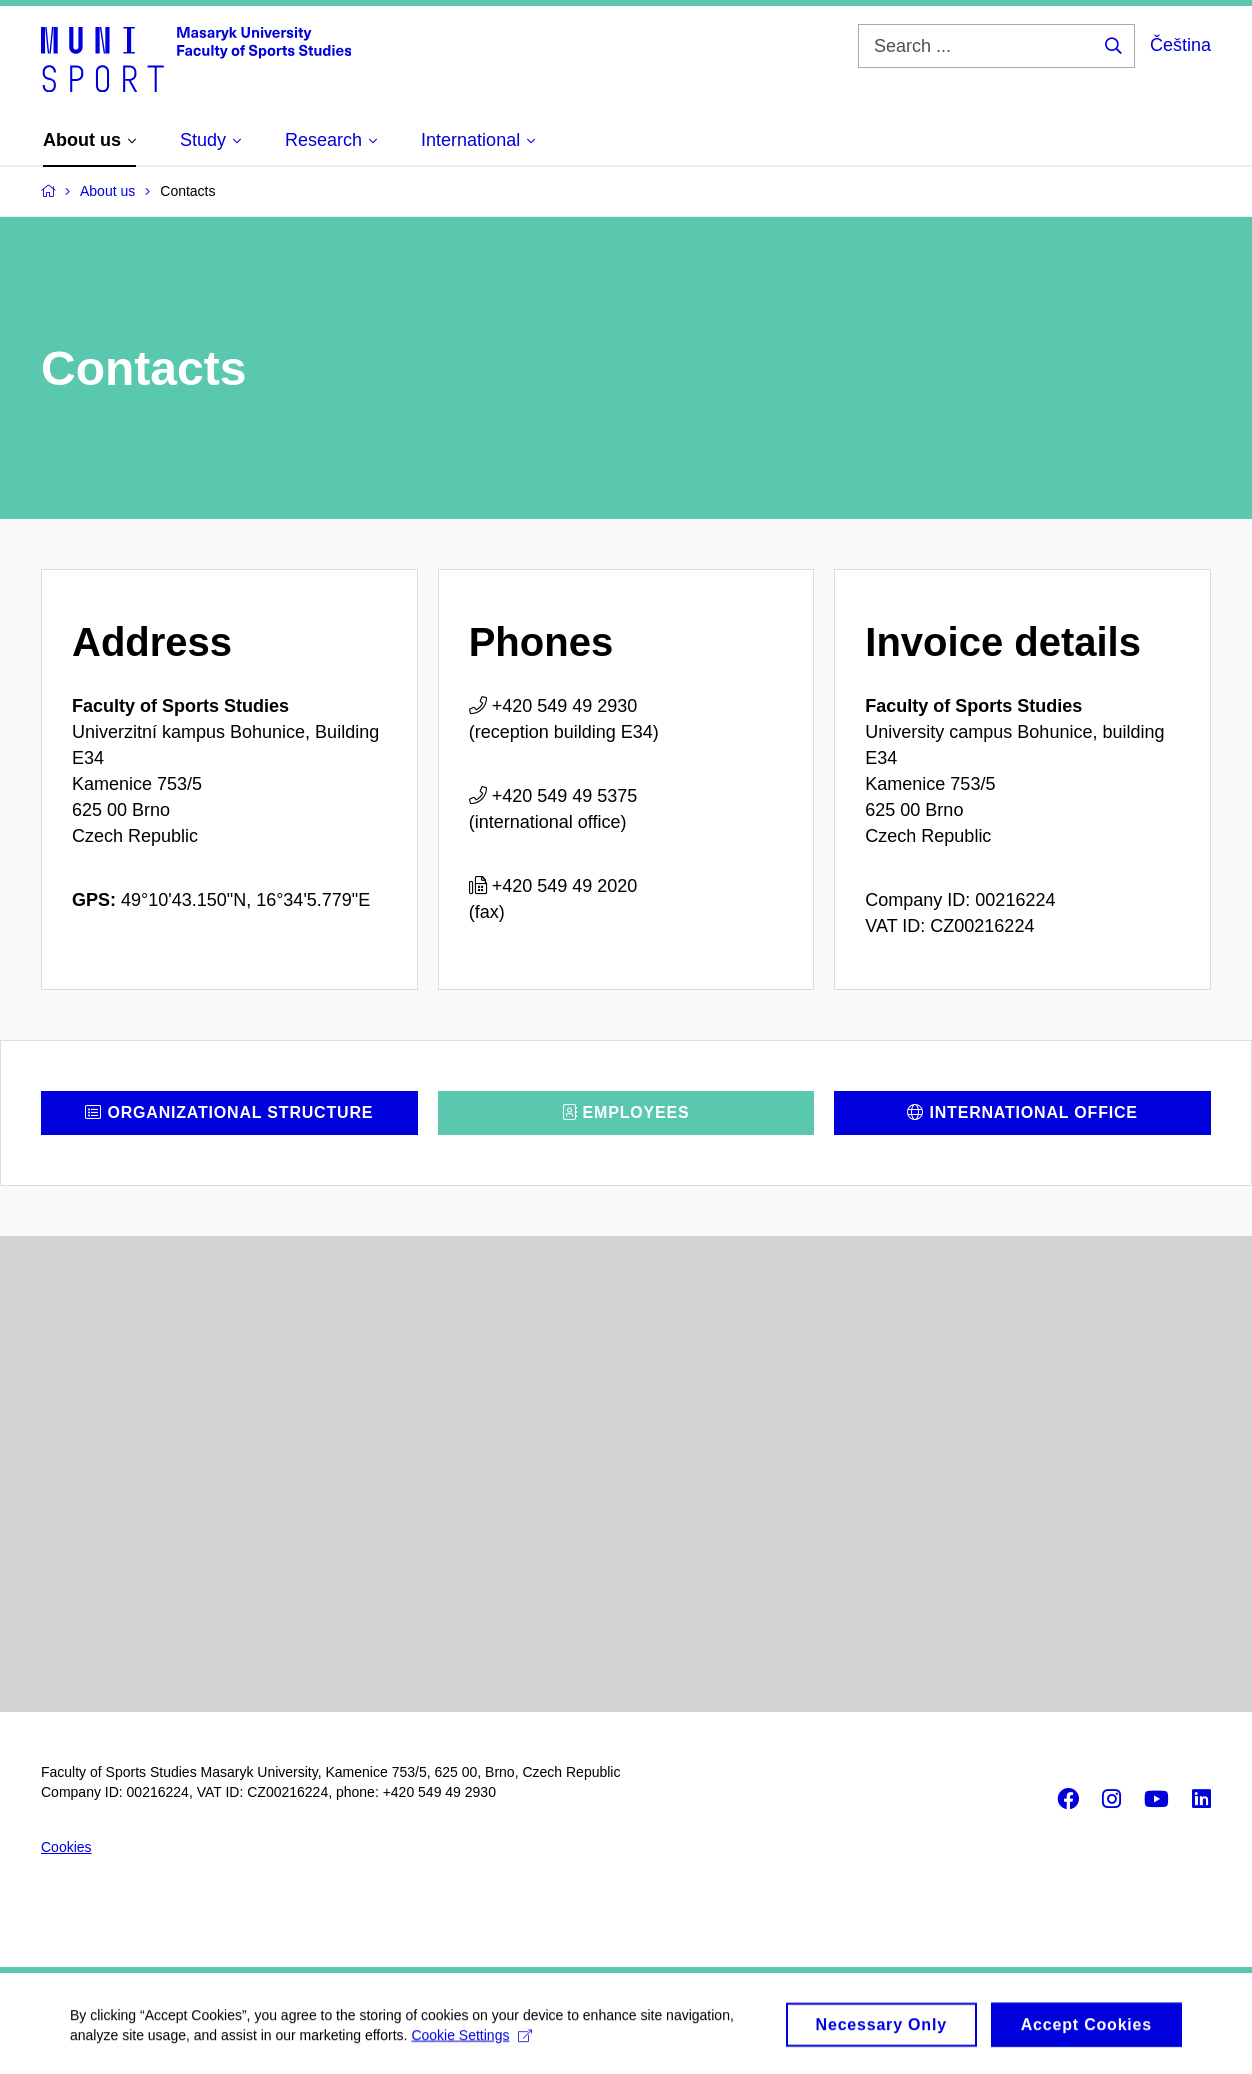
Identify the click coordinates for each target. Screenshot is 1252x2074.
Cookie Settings (471, 2043)
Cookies (66, 1847)
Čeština (1180, 45)
